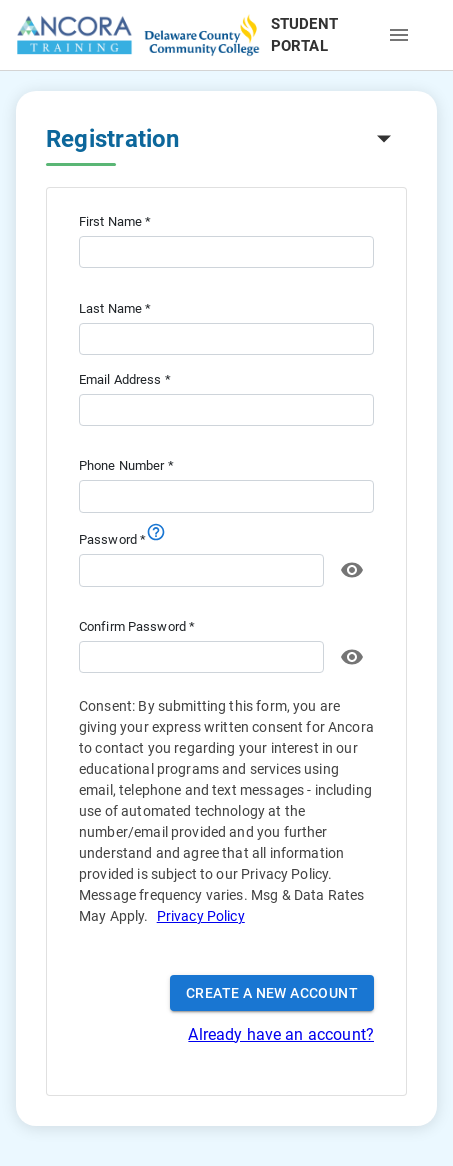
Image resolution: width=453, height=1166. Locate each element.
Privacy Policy (201, 916)
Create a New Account (272, 993)
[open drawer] (399, 35)
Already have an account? (281, 1034)
